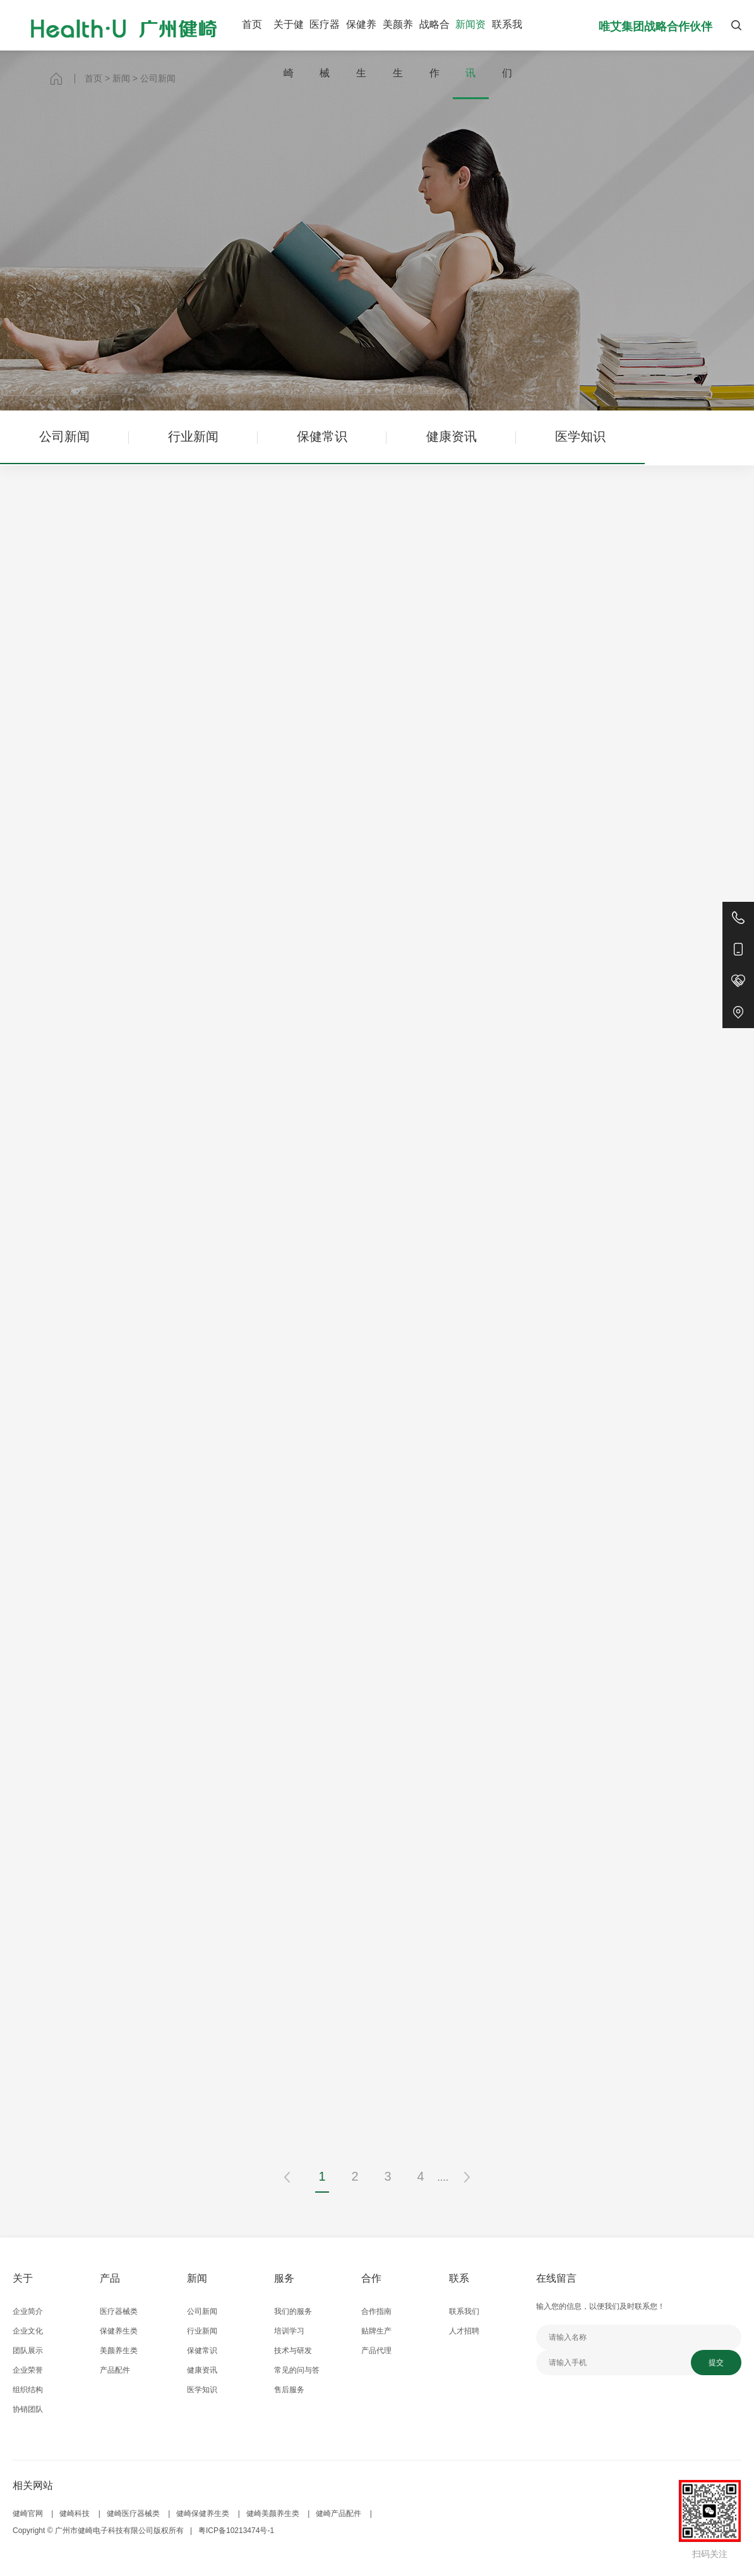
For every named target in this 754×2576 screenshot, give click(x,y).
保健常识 (322, 436)
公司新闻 (64, 436)
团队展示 (28, 2350)
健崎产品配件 (338, 2513)
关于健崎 (288, 48)
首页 (252, 24)
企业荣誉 (28, 2370)
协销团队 (28, 2409)
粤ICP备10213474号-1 (236, 2530)
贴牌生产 (376, 2331)
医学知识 (580, 436)
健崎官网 (28, 2513)
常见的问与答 (297, 2370)
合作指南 (376, 2311)
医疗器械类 (119, 2311)
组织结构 (28, 2389)
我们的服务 (293, 2311)
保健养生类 (119, 2331)
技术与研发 (293, 2350)
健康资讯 (451, 436)
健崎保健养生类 (202, 2513)
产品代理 (376, 2350)
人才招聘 (464, 2331)
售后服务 (289, 2389)
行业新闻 (193, 436)
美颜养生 (398, 48)
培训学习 (289, 2331)
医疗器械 (324, 48)
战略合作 (434, 48)
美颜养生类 (119, 2350)
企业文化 (28, 2331)
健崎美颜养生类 (272, 2513)
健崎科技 (74, 2513)
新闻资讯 (470, 48)
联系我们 (507, 48)
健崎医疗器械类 (133, 2513)
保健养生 (361, 48)
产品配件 (115, 2370)
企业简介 (28, 2311)
